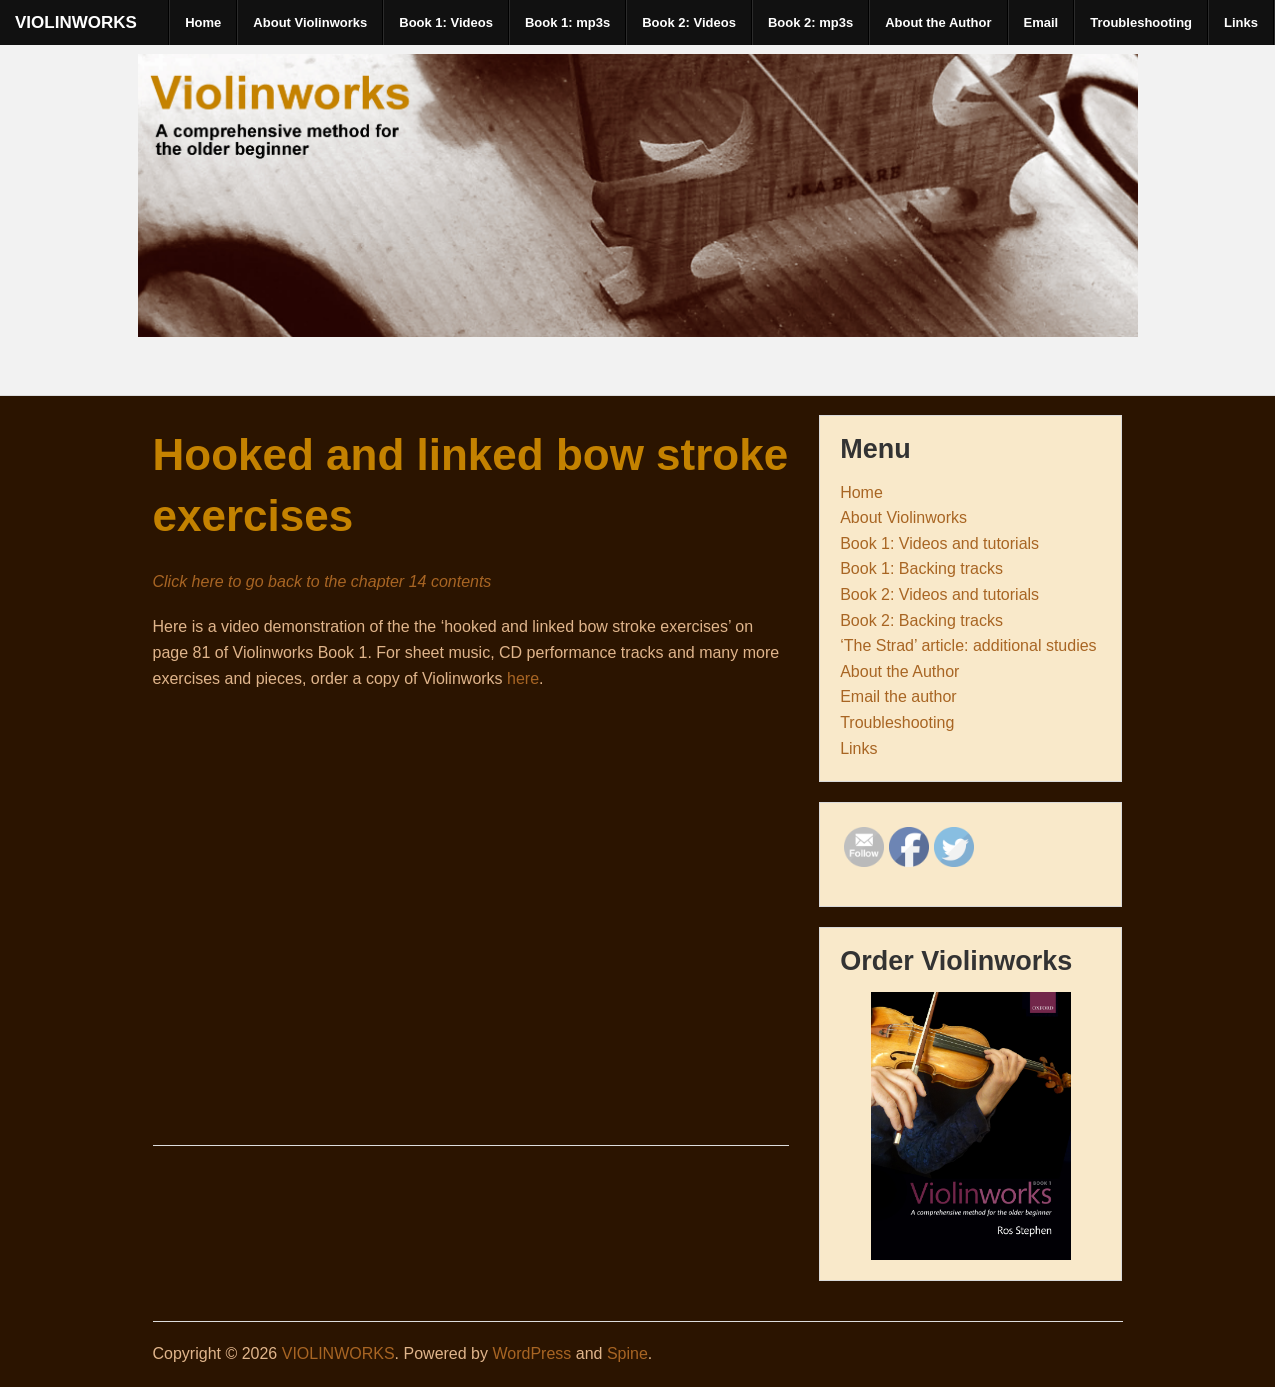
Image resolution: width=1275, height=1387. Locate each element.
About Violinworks (310, 22)
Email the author (898, 696)
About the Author (938, 22)
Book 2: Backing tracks (921, 620)
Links (1241, 22)
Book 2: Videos (689, 22)
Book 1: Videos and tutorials (939, 543)
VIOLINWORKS (76, 22)
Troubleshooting (1141, 22)
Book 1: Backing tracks (921, 568)
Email (1041, 22)
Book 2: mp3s (810, 22)
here (523, 678)
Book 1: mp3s (567, 22)
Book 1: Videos (446, 22)
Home (203, 22)
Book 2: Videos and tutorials (939, 594)
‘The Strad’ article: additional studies (968, 645)
